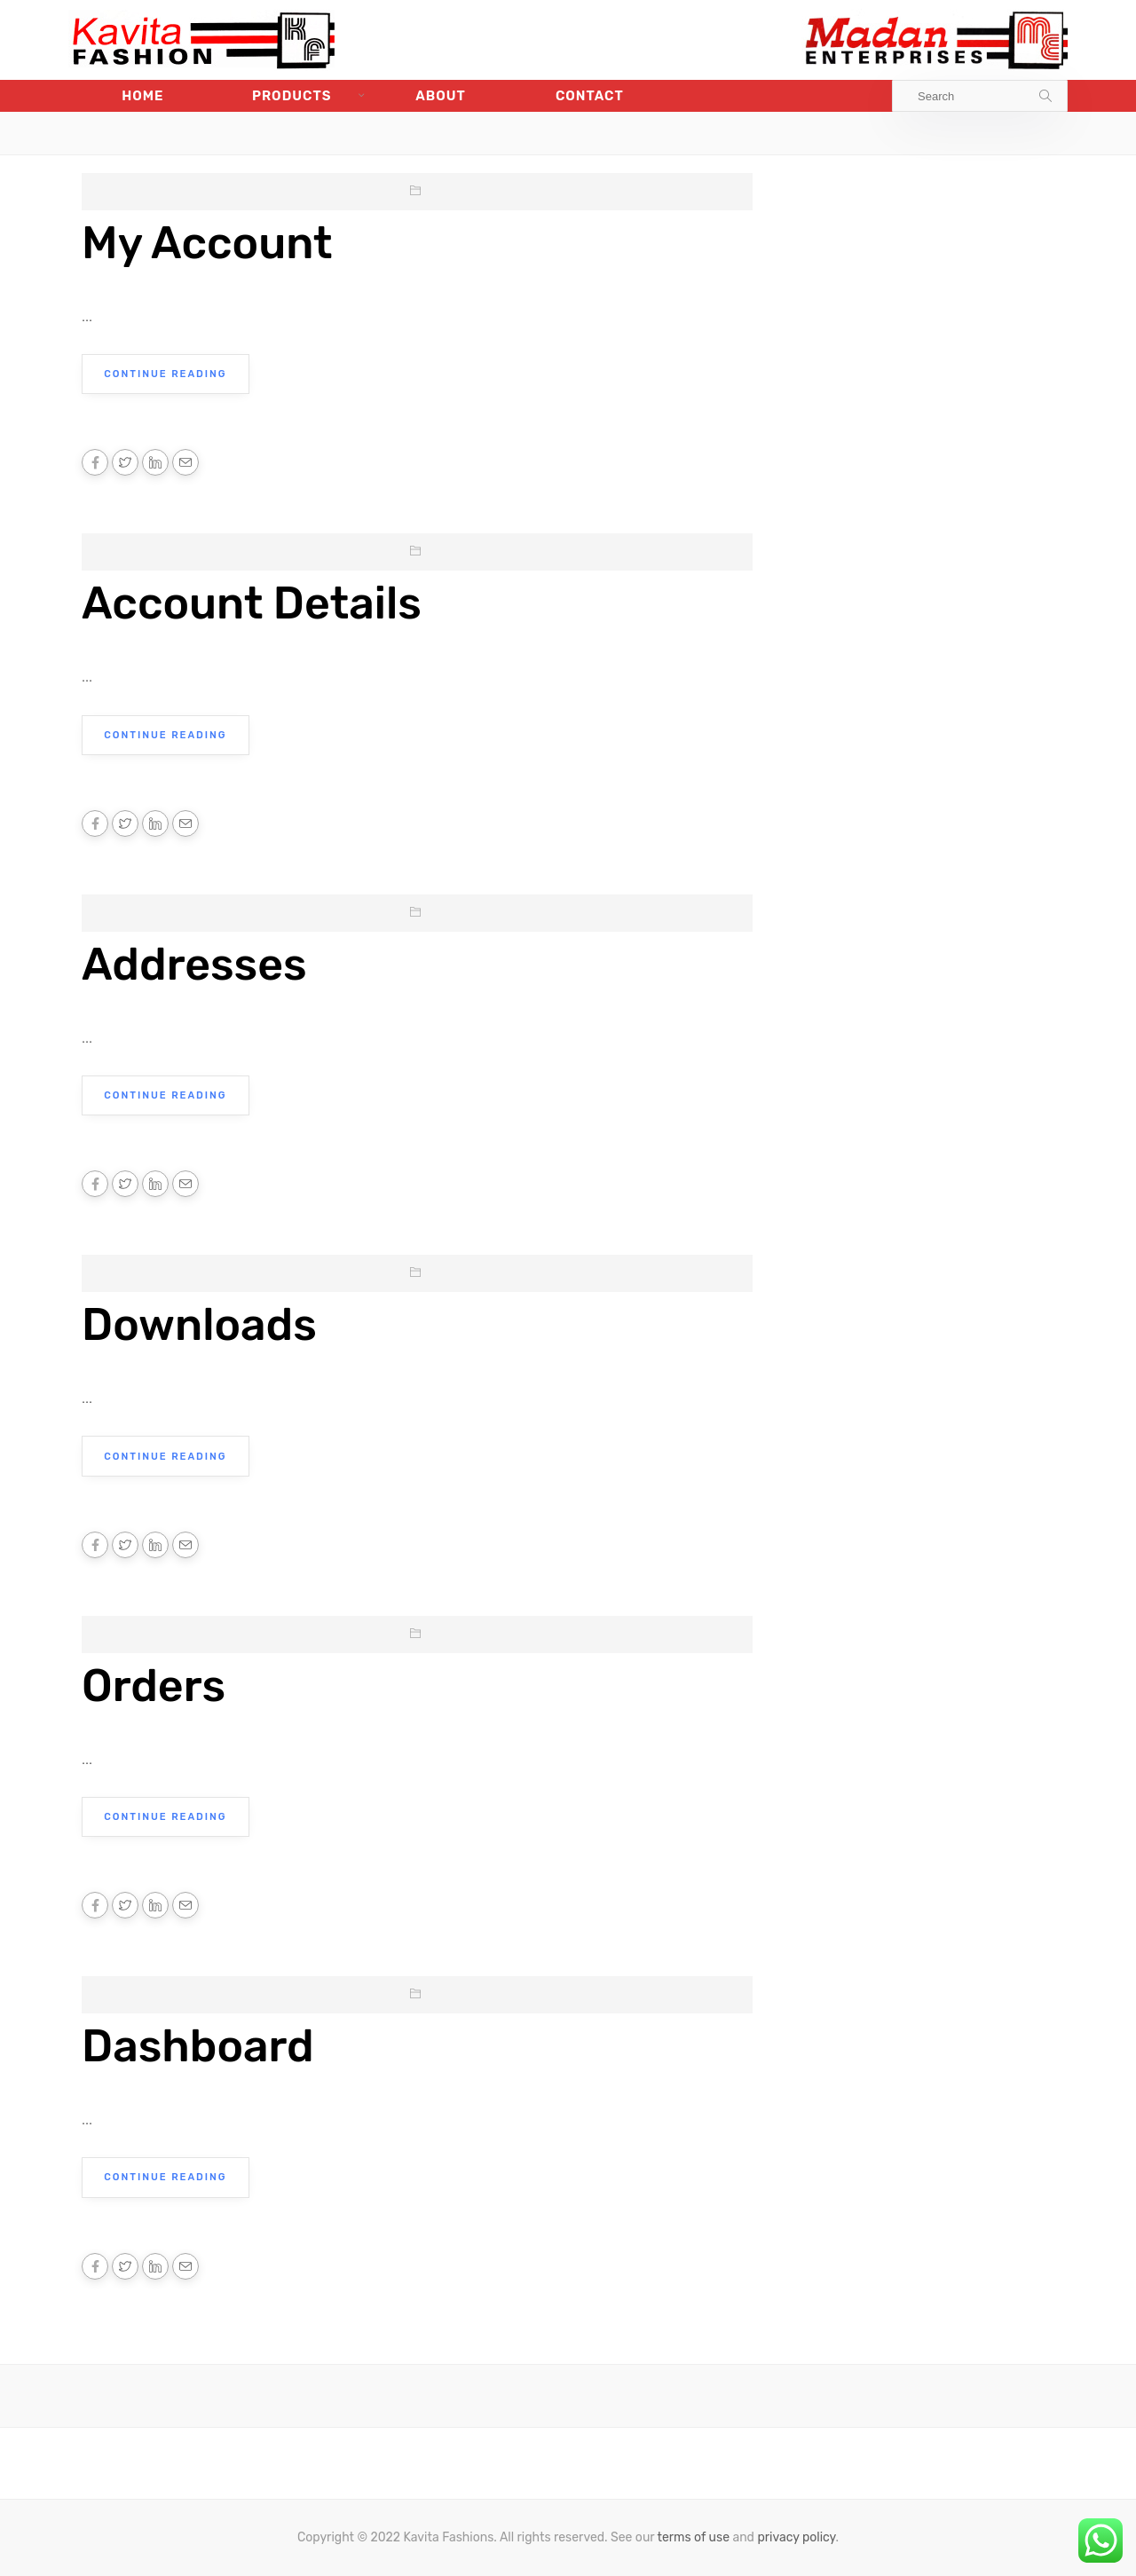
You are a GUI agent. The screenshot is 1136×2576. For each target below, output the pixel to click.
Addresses (194, 963)
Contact (590, 96)
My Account (207, 243)
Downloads (199, 1324)
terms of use (693, 2535)
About (440, 96)
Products (292, 96)
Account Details (252, 603)
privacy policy (796, 2535)
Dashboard (198, 2044)
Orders (153, 1684)
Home (142, 96)
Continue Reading (165, 374)
